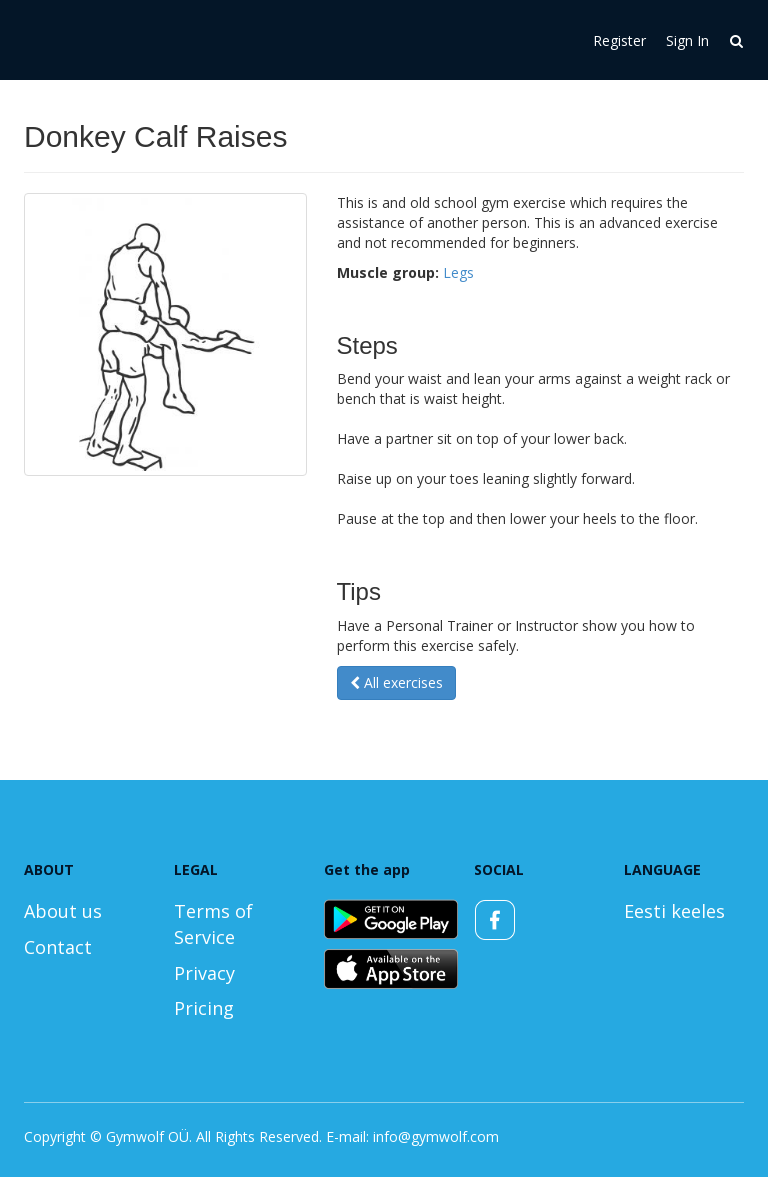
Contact (58, 947)
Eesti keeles (674, 911)
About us (63, 911)
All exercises (396, 682)
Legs (458, 272)
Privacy (204, 973)
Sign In (687, 40)
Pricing (204, 1008)
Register (619, 40)
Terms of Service (213, 924)
